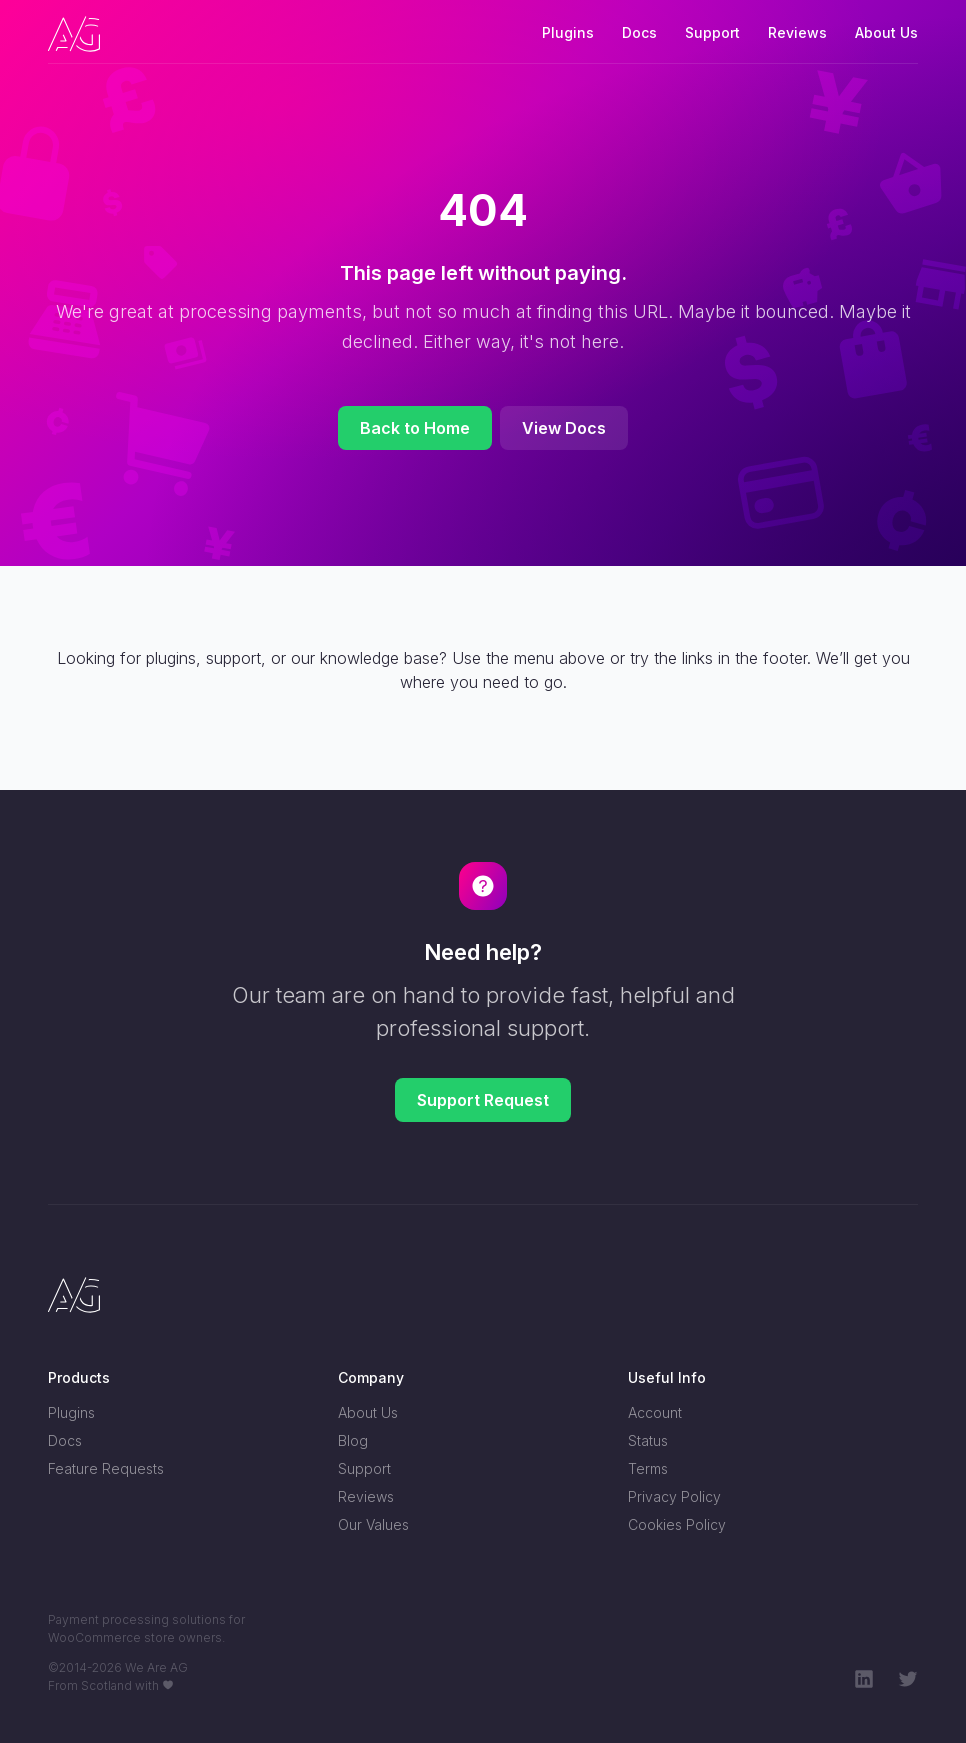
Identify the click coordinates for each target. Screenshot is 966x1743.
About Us (886, 32)
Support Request (483, 1100)
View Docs (564, 428)
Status (648, 1440)
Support (712, 32)
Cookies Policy (677, 1524)
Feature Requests (106, 1468)
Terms (648, 1468)
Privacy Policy (674, 1496)
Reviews (797, 32)
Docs (639, 32)
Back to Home (415, 428)
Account (655, 1412)
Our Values (373, 1524)
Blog (353, 1440)
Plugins (568, 32)
